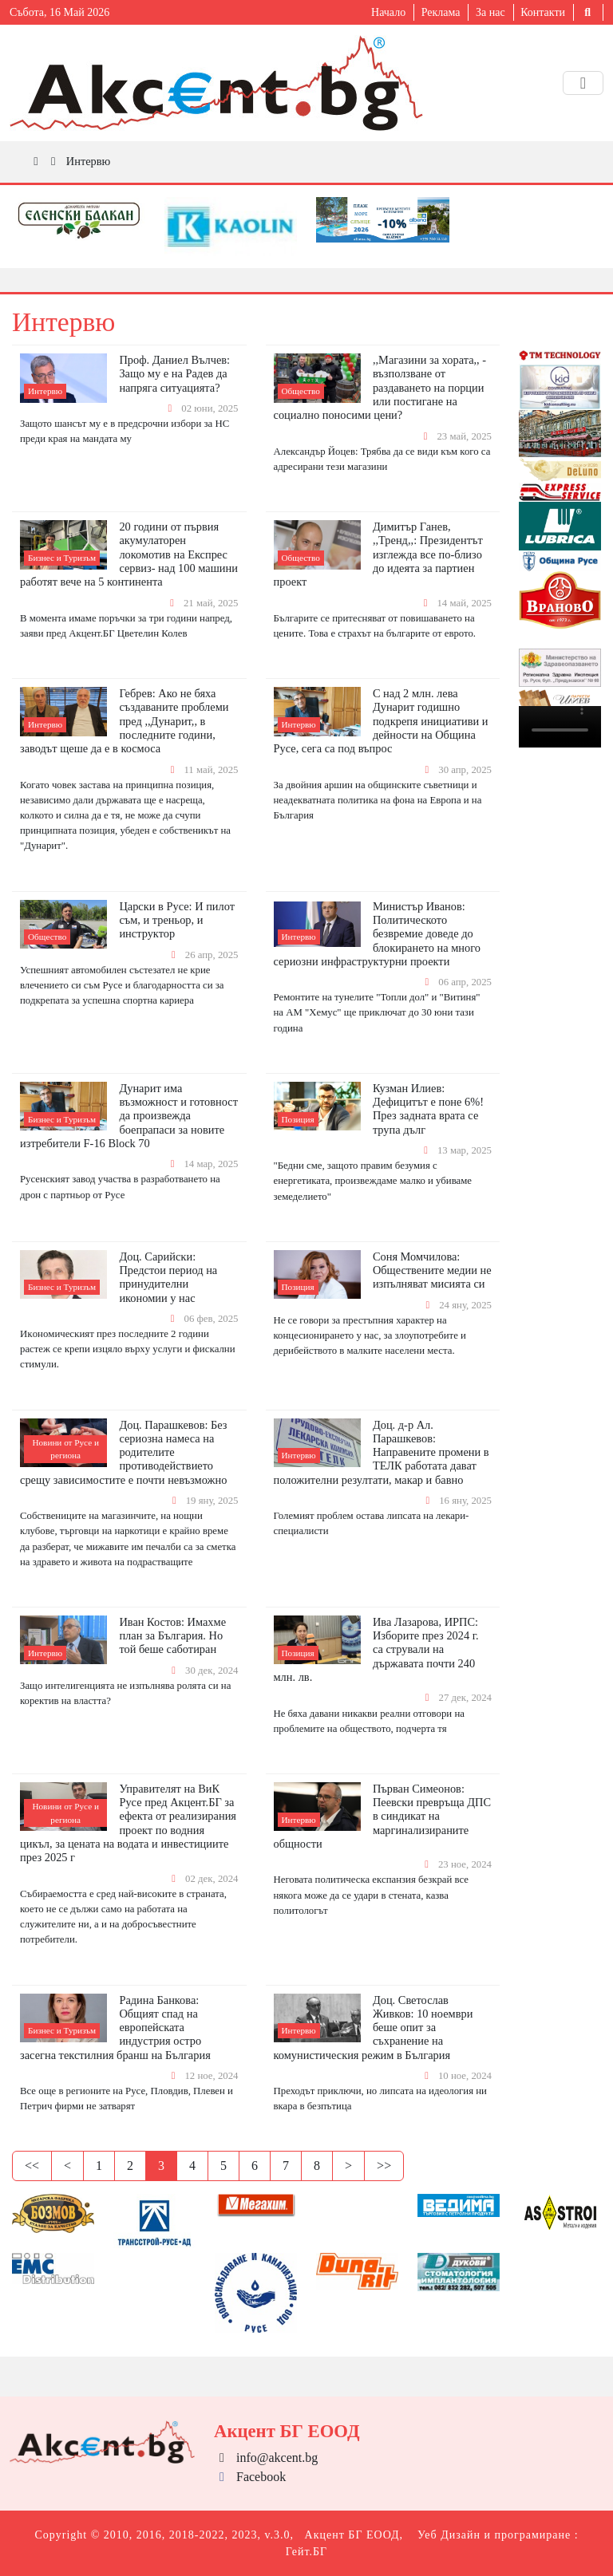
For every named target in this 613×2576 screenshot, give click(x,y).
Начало (388, 12)
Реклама (441, 12)
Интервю (88, 161)
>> (384, 2165)
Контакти (542, 12)
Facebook (250, 2476)
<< (32, 2165)
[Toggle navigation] (583, 83)
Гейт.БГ (306, 2552)
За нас (490, 12)
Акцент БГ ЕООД (352, 2535)
